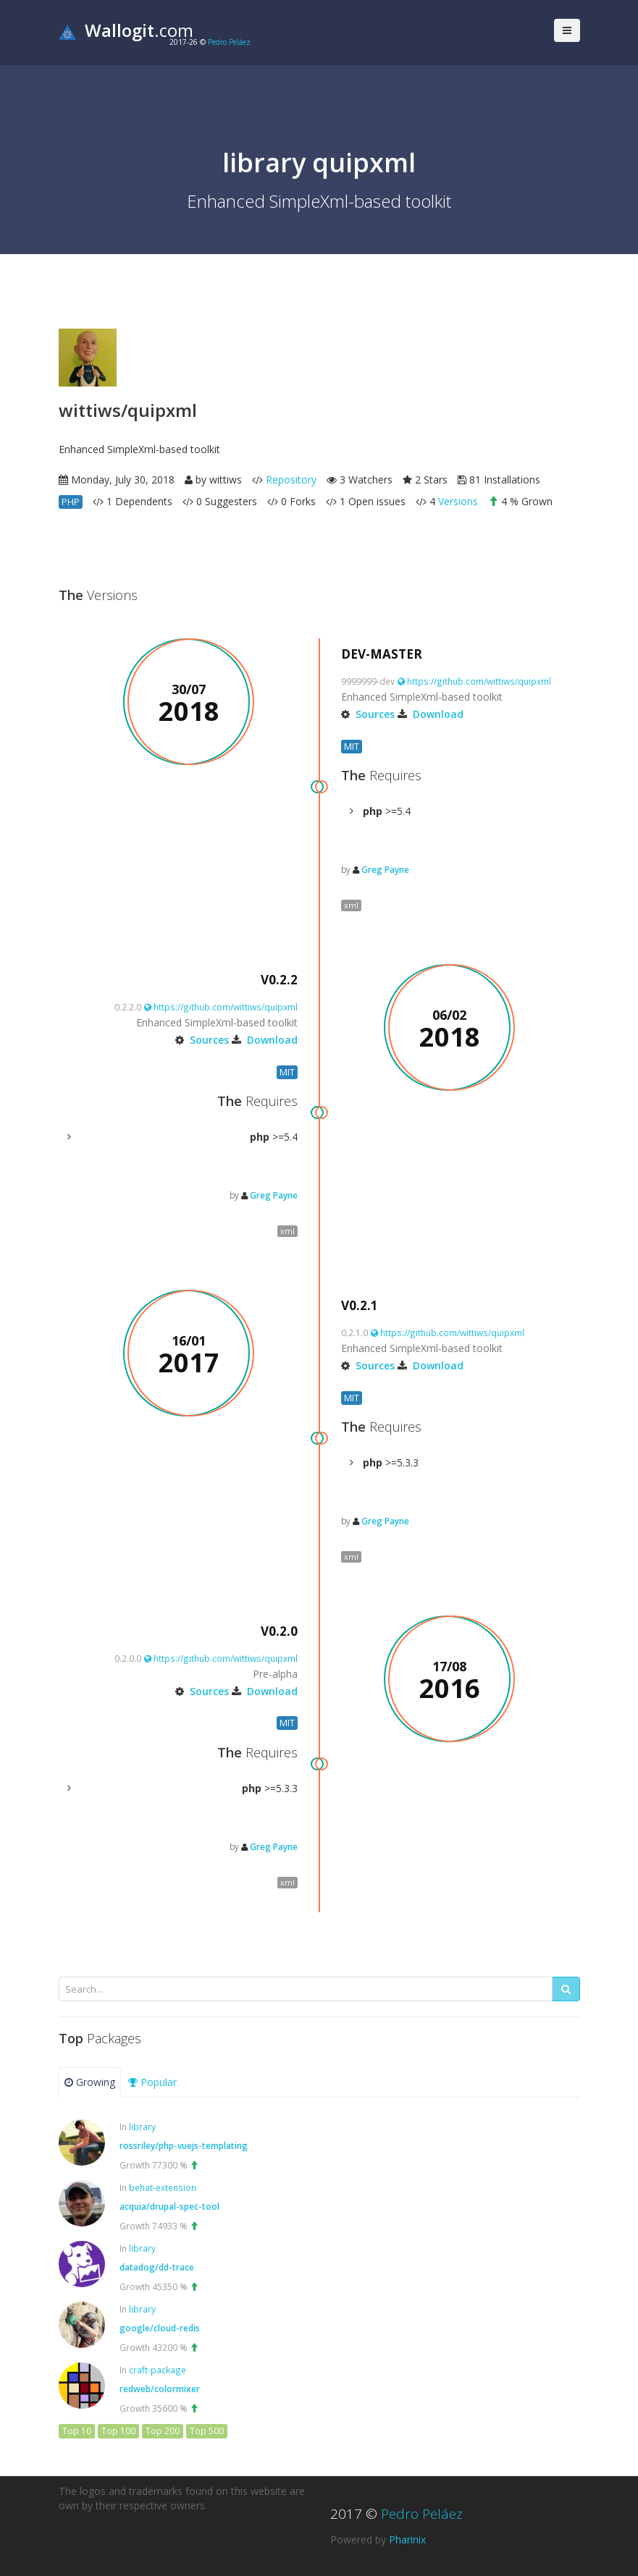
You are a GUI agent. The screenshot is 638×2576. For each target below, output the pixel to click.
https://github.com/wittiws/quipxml (474, 681)
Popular (152, 2082)
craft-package (157, 2370)
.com (126, 30)
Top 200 (163, 2431)
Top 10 (76, 2431)
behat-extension (162, 2187)
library (142, 2126)
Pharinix (407, 2539)
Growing (89, 2082)
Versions (458, 501)
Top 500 (207, 2431)
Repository (291, 479)
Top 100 (118, 2431)
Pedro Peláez (229, 42)
